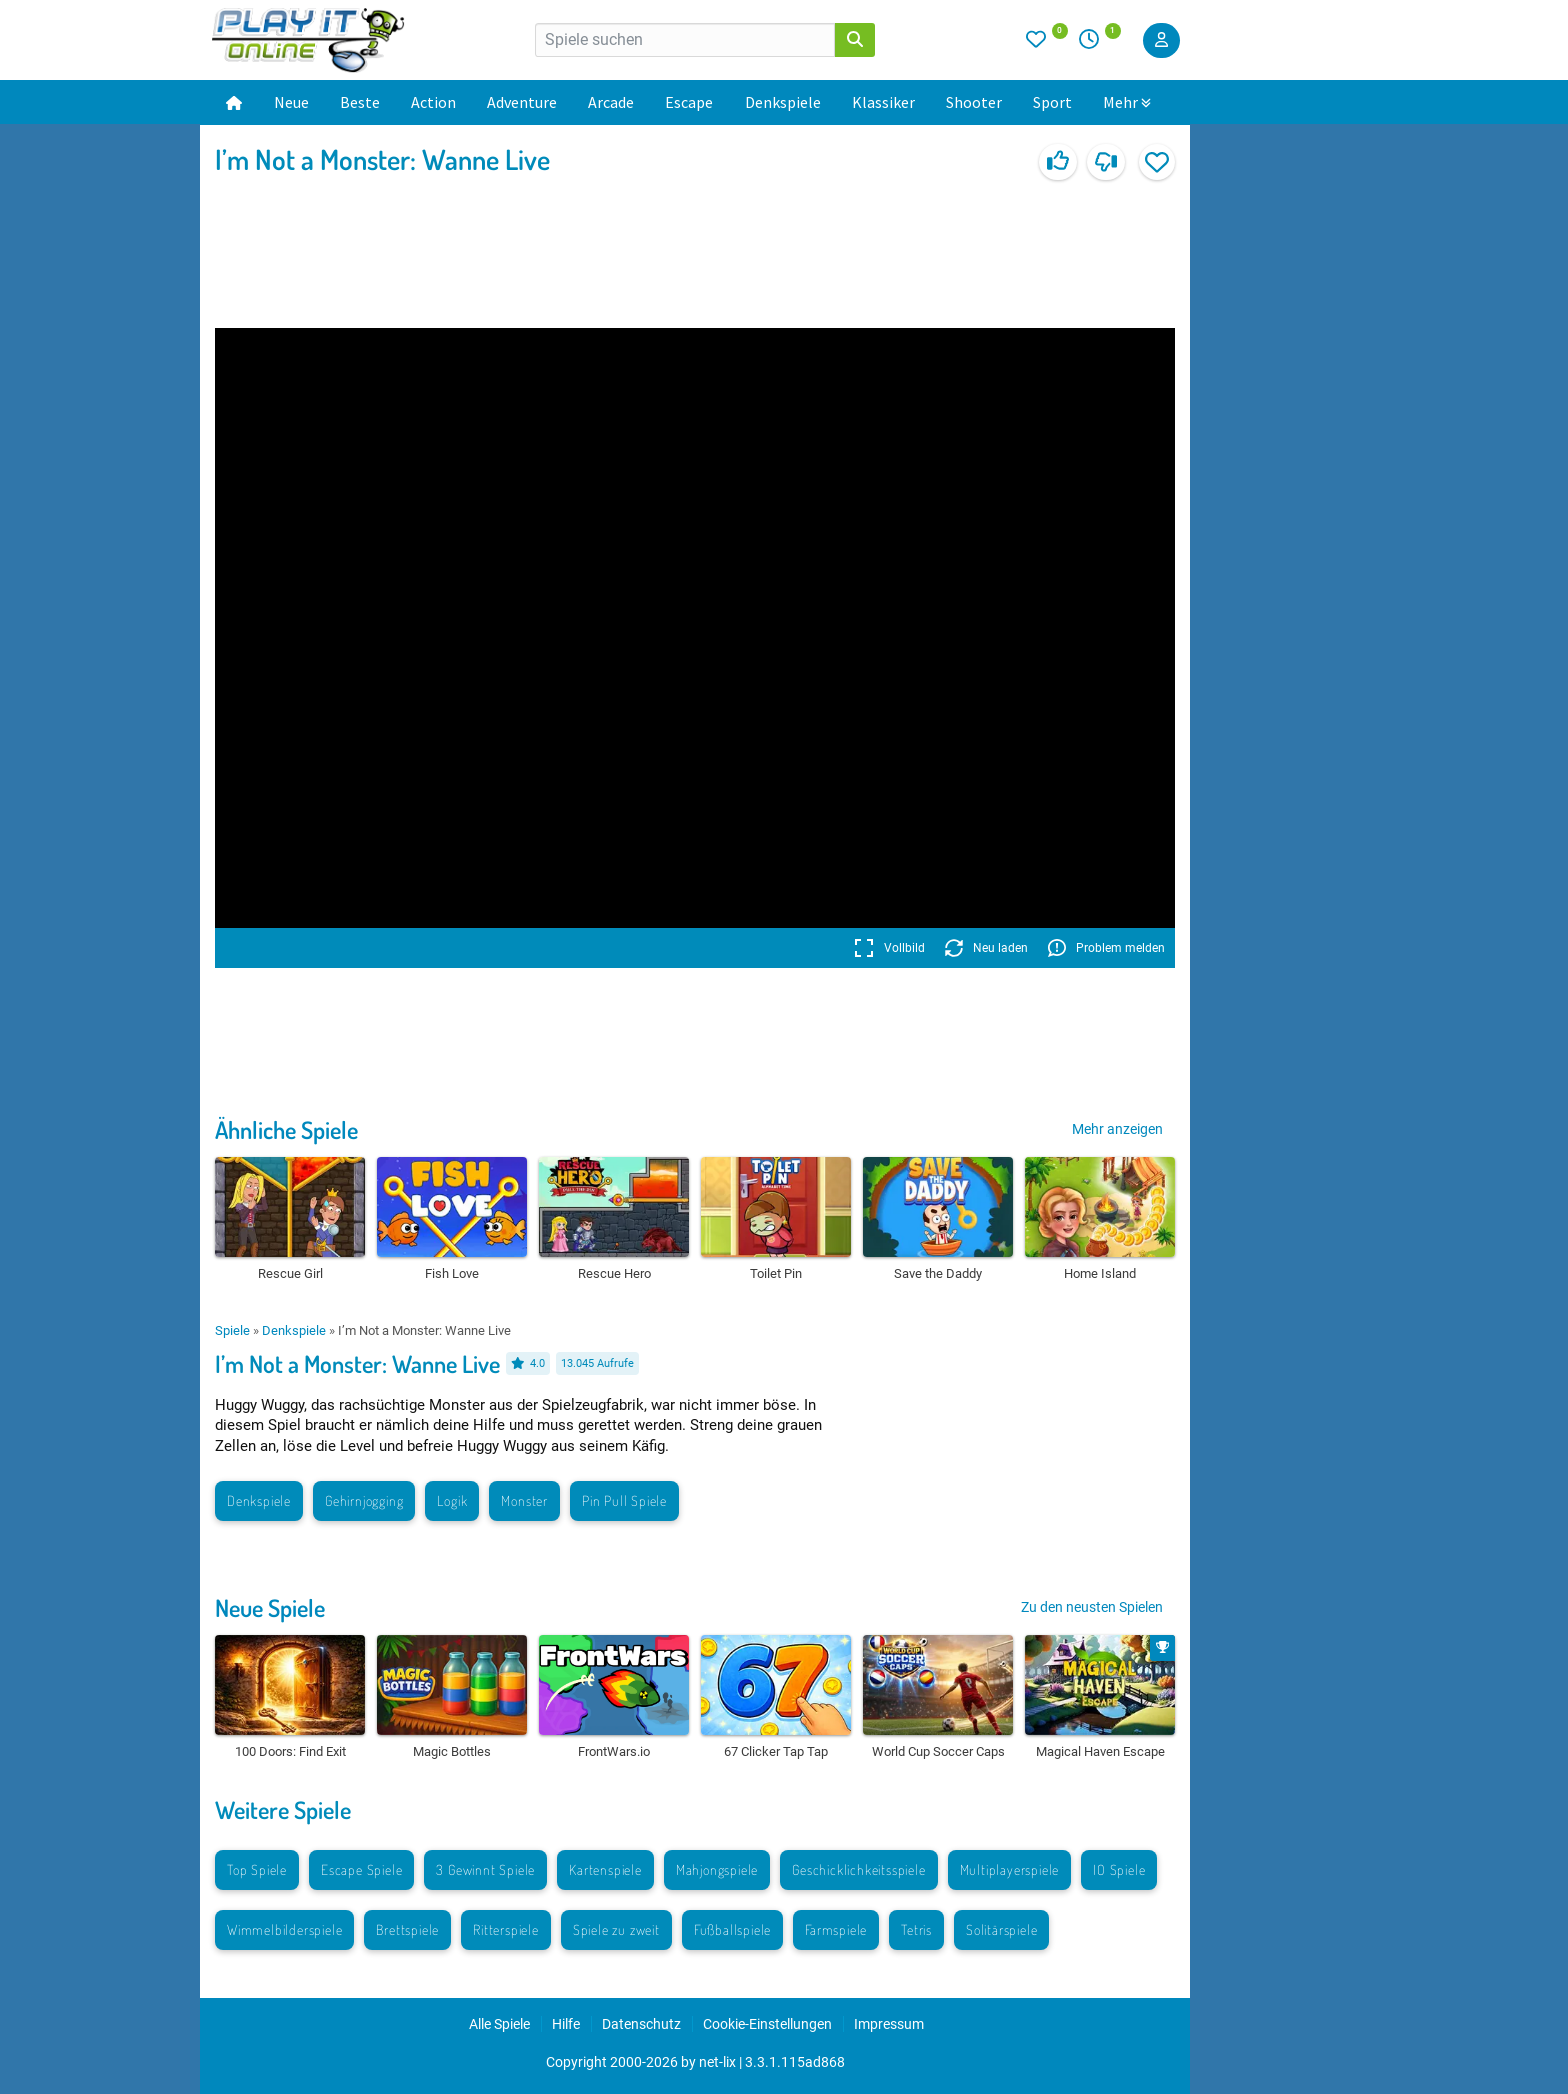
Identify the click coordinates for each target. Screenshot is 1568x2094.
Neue (291, 102)
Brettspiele (407, 1929)
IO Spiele (1119, 1869)
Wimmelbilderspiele (284, 1929)
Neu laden (986, 948)
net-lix (717, 2062)
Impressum (889, 2024)
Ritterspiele (506, 1929)
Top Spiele (257, 1869)
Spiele (232, 1330)
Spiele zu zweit (616, 1929)
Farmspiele (836, 1929)
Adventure (522, 102)
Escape (689, 102)
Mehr (1127, 102)
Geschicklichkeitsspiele (858, 1869)
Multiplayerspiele (1010, 1869)
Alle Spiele (499, 2024)
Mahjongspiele (717, 1869)
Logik (452, 1500)
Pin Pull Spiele (624, 1500)
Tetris (916, 1929)
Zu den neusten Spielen (1092, 1607)
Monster (524, 1500)
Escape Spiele (361, 1869)
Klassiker (883, 102)
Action (433, 102)
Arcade (611, 102)
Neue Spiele (270, 1607)
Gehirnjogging (364, 1500)
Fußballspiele (732, 1929)
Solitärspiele (1001, 1929)
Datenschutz (641, 2024)
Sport (1052, 102)
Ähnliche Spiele (286, 1129)
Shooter (974, 102)
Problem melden (1106, 948)
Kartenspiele (605, 1869)
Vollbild (889, 948)
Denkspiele (783, 102)
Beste (360, 102)
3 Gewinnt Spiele (485, 1869)
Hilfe (566, 2024)
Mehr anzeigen (1117, 1129)
